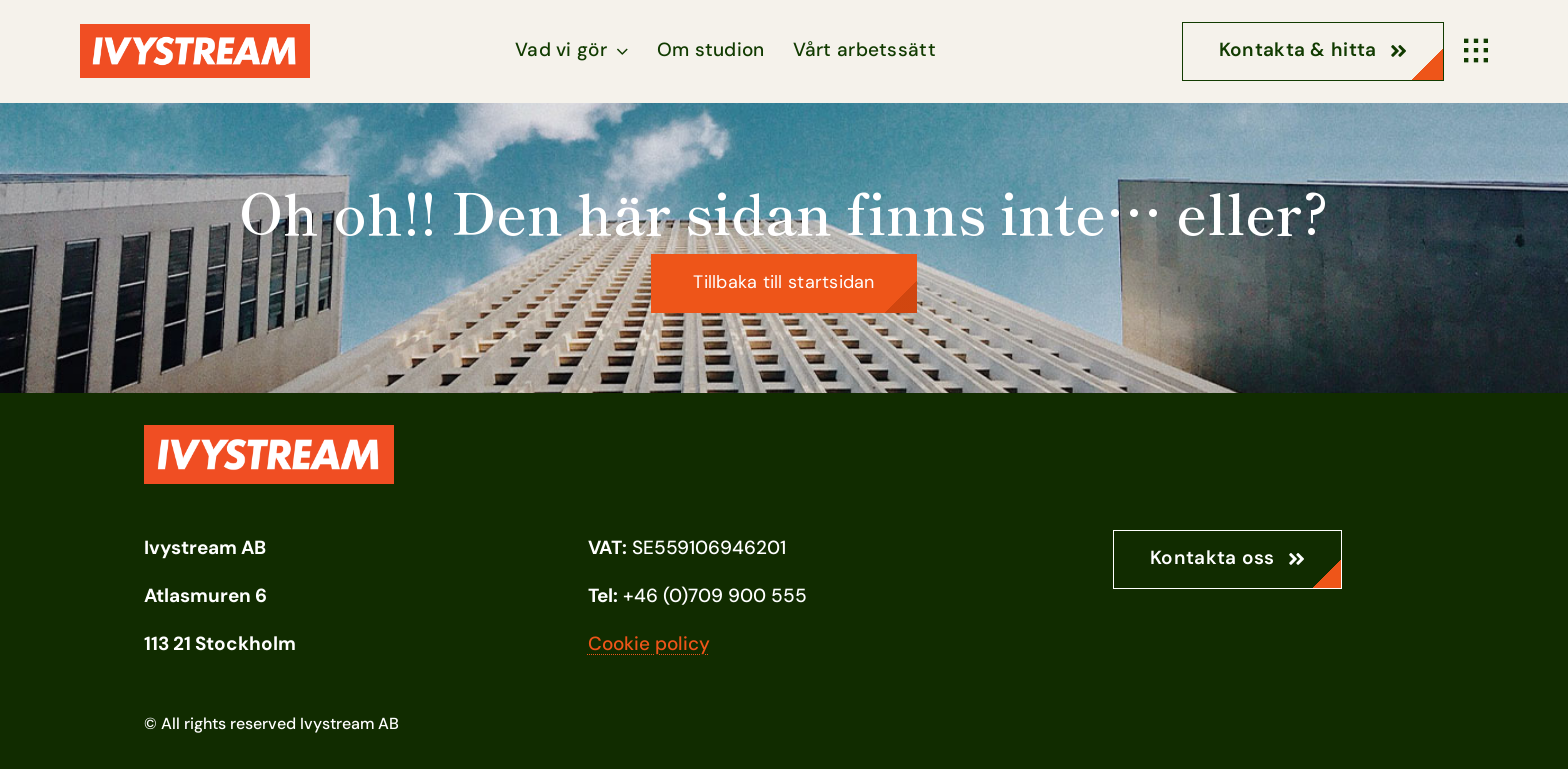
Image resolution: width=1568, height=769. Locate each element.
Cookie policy (649, 643)
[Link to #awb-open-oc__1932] (1476, 51)
